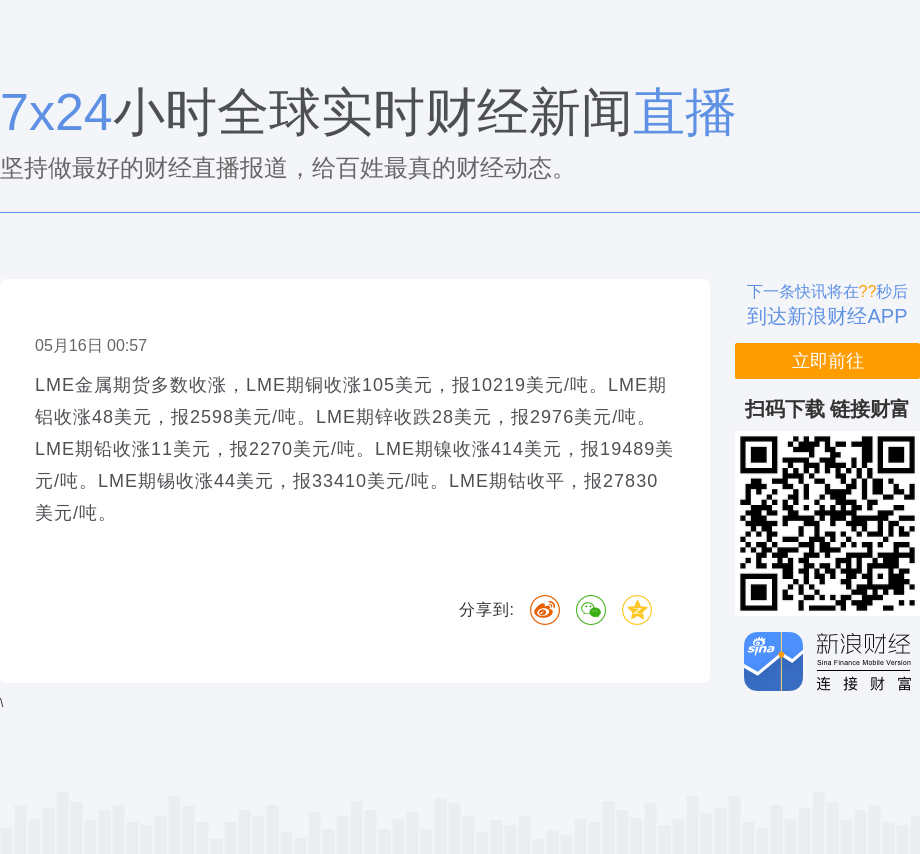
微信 (591, 610)
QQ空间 (637, 610)
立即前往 (828, 361)
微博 (545, 610)
